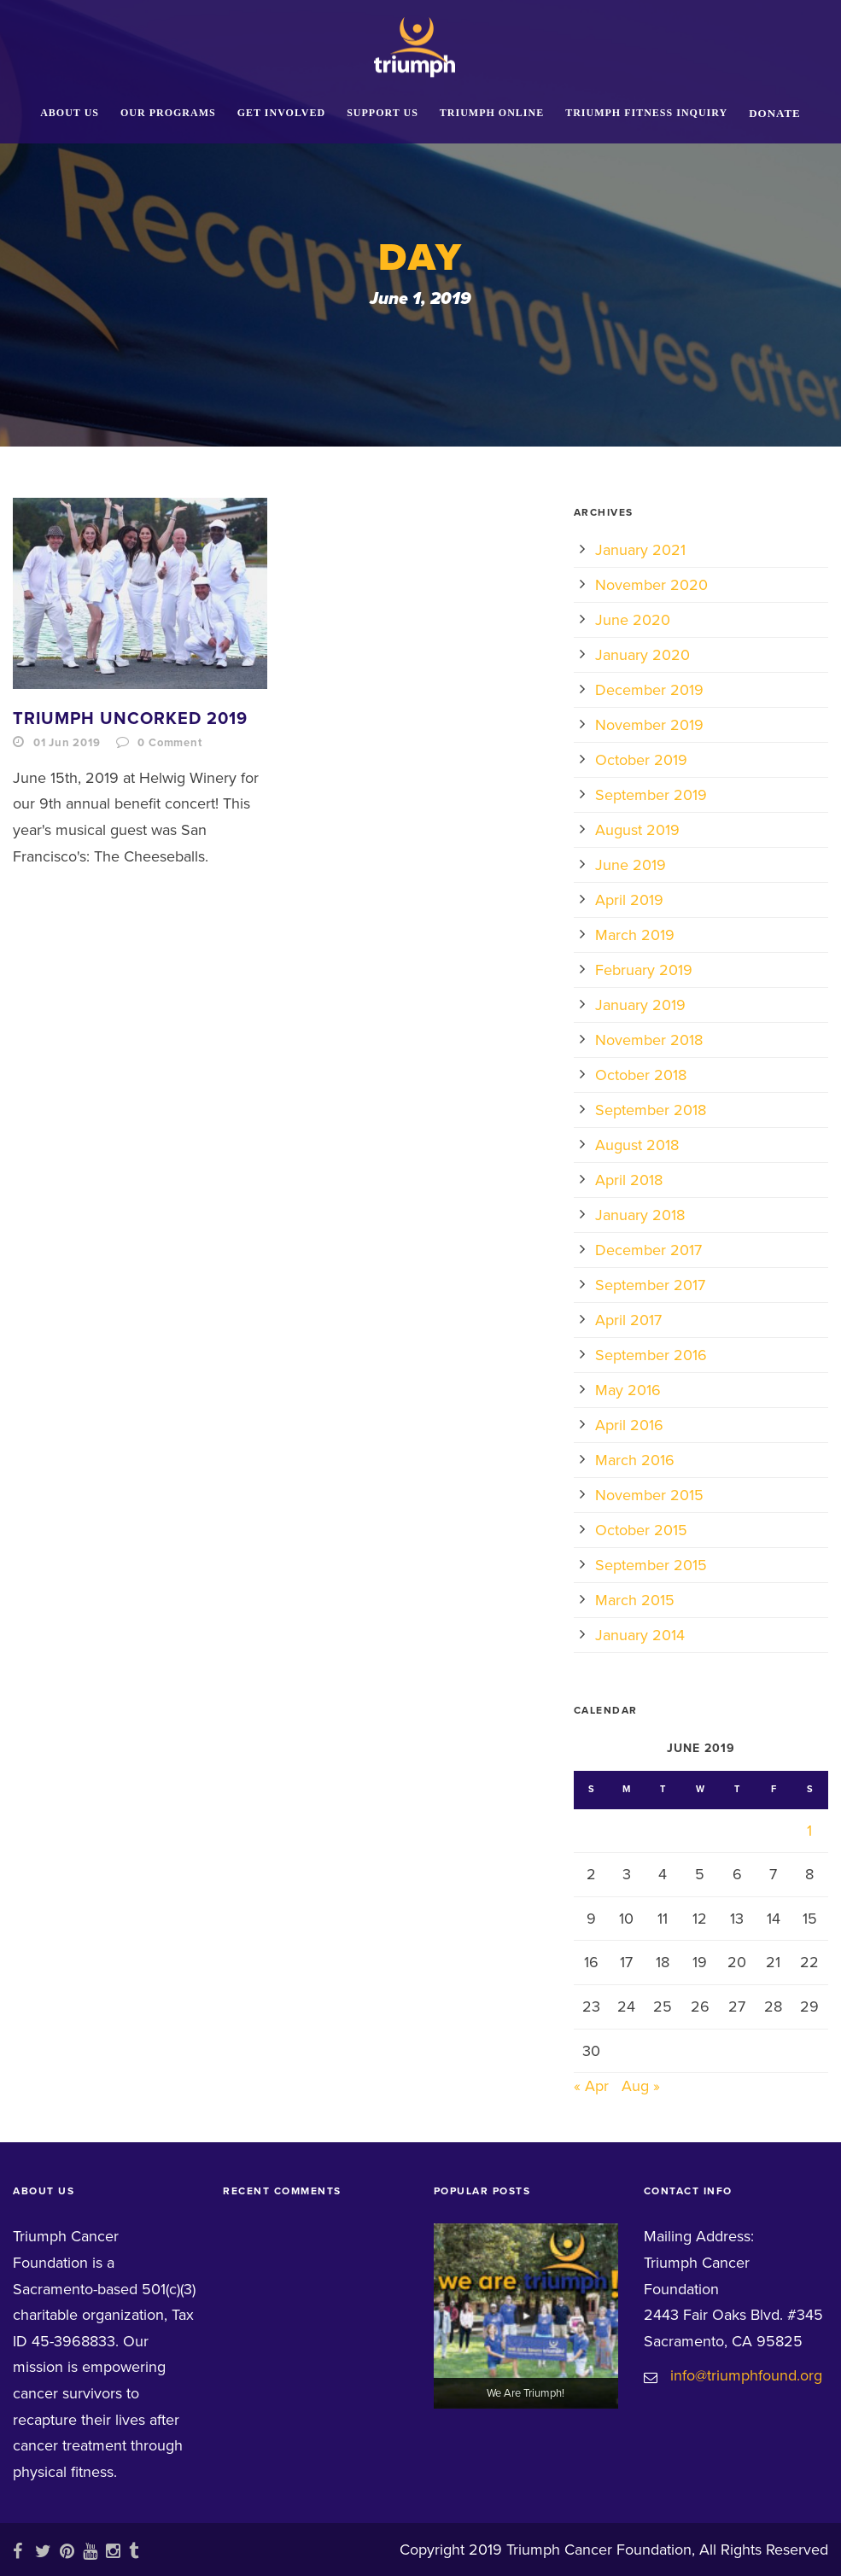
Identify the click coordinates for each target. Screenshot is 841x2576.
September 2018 (650, 1110)
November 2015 (649, 1495)
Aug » (641, 2086)
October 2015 (641, 1530)
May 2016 (628, 1390)
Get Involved (281, 113)
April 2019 (629, 900)
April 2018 (629, 1180)
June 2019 (630, 865)
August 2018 (637, 1145)
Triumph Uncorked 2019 (130, 719)
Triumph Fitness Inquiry (646, 113)
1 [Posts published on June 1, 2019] (809, 1830)
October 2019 (641, 760)
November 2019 (649, 725)
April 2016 (629, 1425)
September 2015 (651, 1565)
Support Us (382, 113)
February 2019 (643, 970)
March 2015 (635, 1600)
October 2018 (640, 1075)
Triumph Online (492, 113)
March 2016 (635, 1460)
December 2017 (648, 1250)
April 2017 (628, 1320)
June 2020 (632, 619)
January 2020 (642, 654)
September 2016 (651, 1355)
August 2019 (637, 830)
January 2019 (640, 1005)
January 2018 (640, 1215)
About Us (69, 113)
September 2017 (650, 1285)
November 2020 (651, 584)
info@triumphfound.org (746, 2375)
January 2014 (640, 1635)
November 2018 (649, 1040)
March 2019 (635, 935)
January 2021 (640, 549)
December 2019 (649, 690)
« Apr (591, 2086)
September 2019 (651, 795)
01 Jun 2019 (67, 743)
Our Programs (168, 113)
